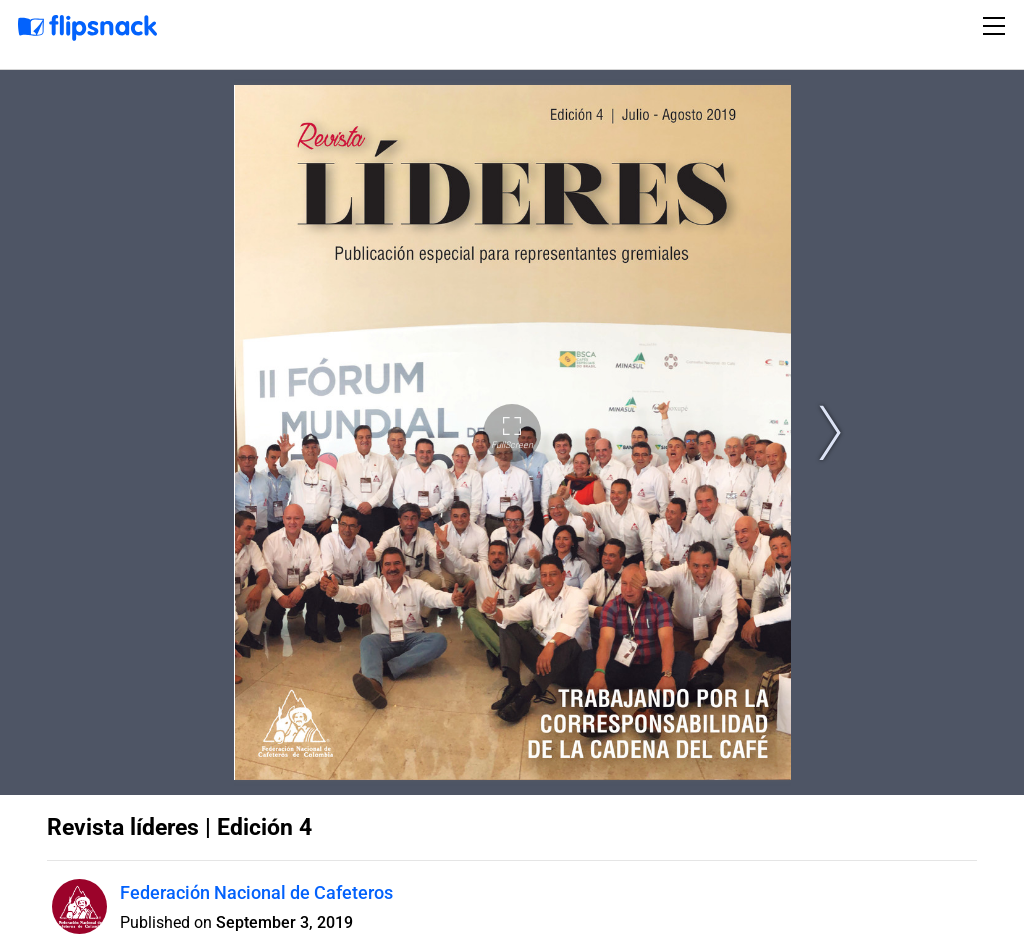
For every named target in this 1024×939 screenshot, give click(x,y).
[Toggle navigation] (997, 26)
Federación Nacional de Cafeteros (256, 892)
